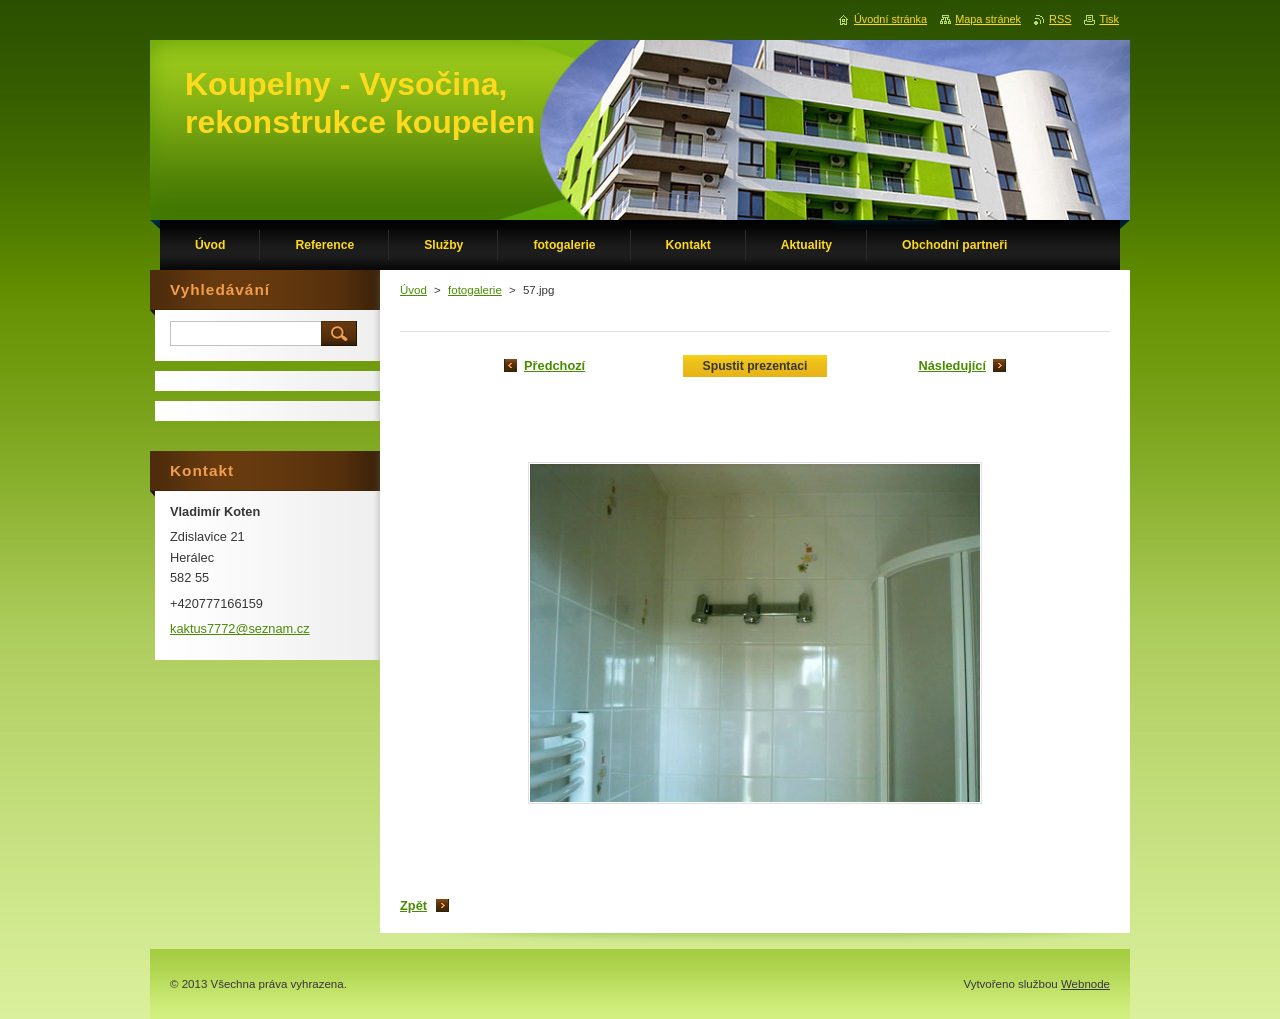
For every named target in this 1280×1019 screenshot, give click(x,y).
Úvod (413, 290)
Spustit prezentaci (755, 366)
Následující (952, 365)
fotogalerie (475, 290)
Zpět (413, 905)
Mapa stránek (988, 19)
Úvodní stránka (890, 19)
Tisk (1109, 19)
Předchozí (554, 365)
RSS (1060, 19)
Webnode (1085, 984)
